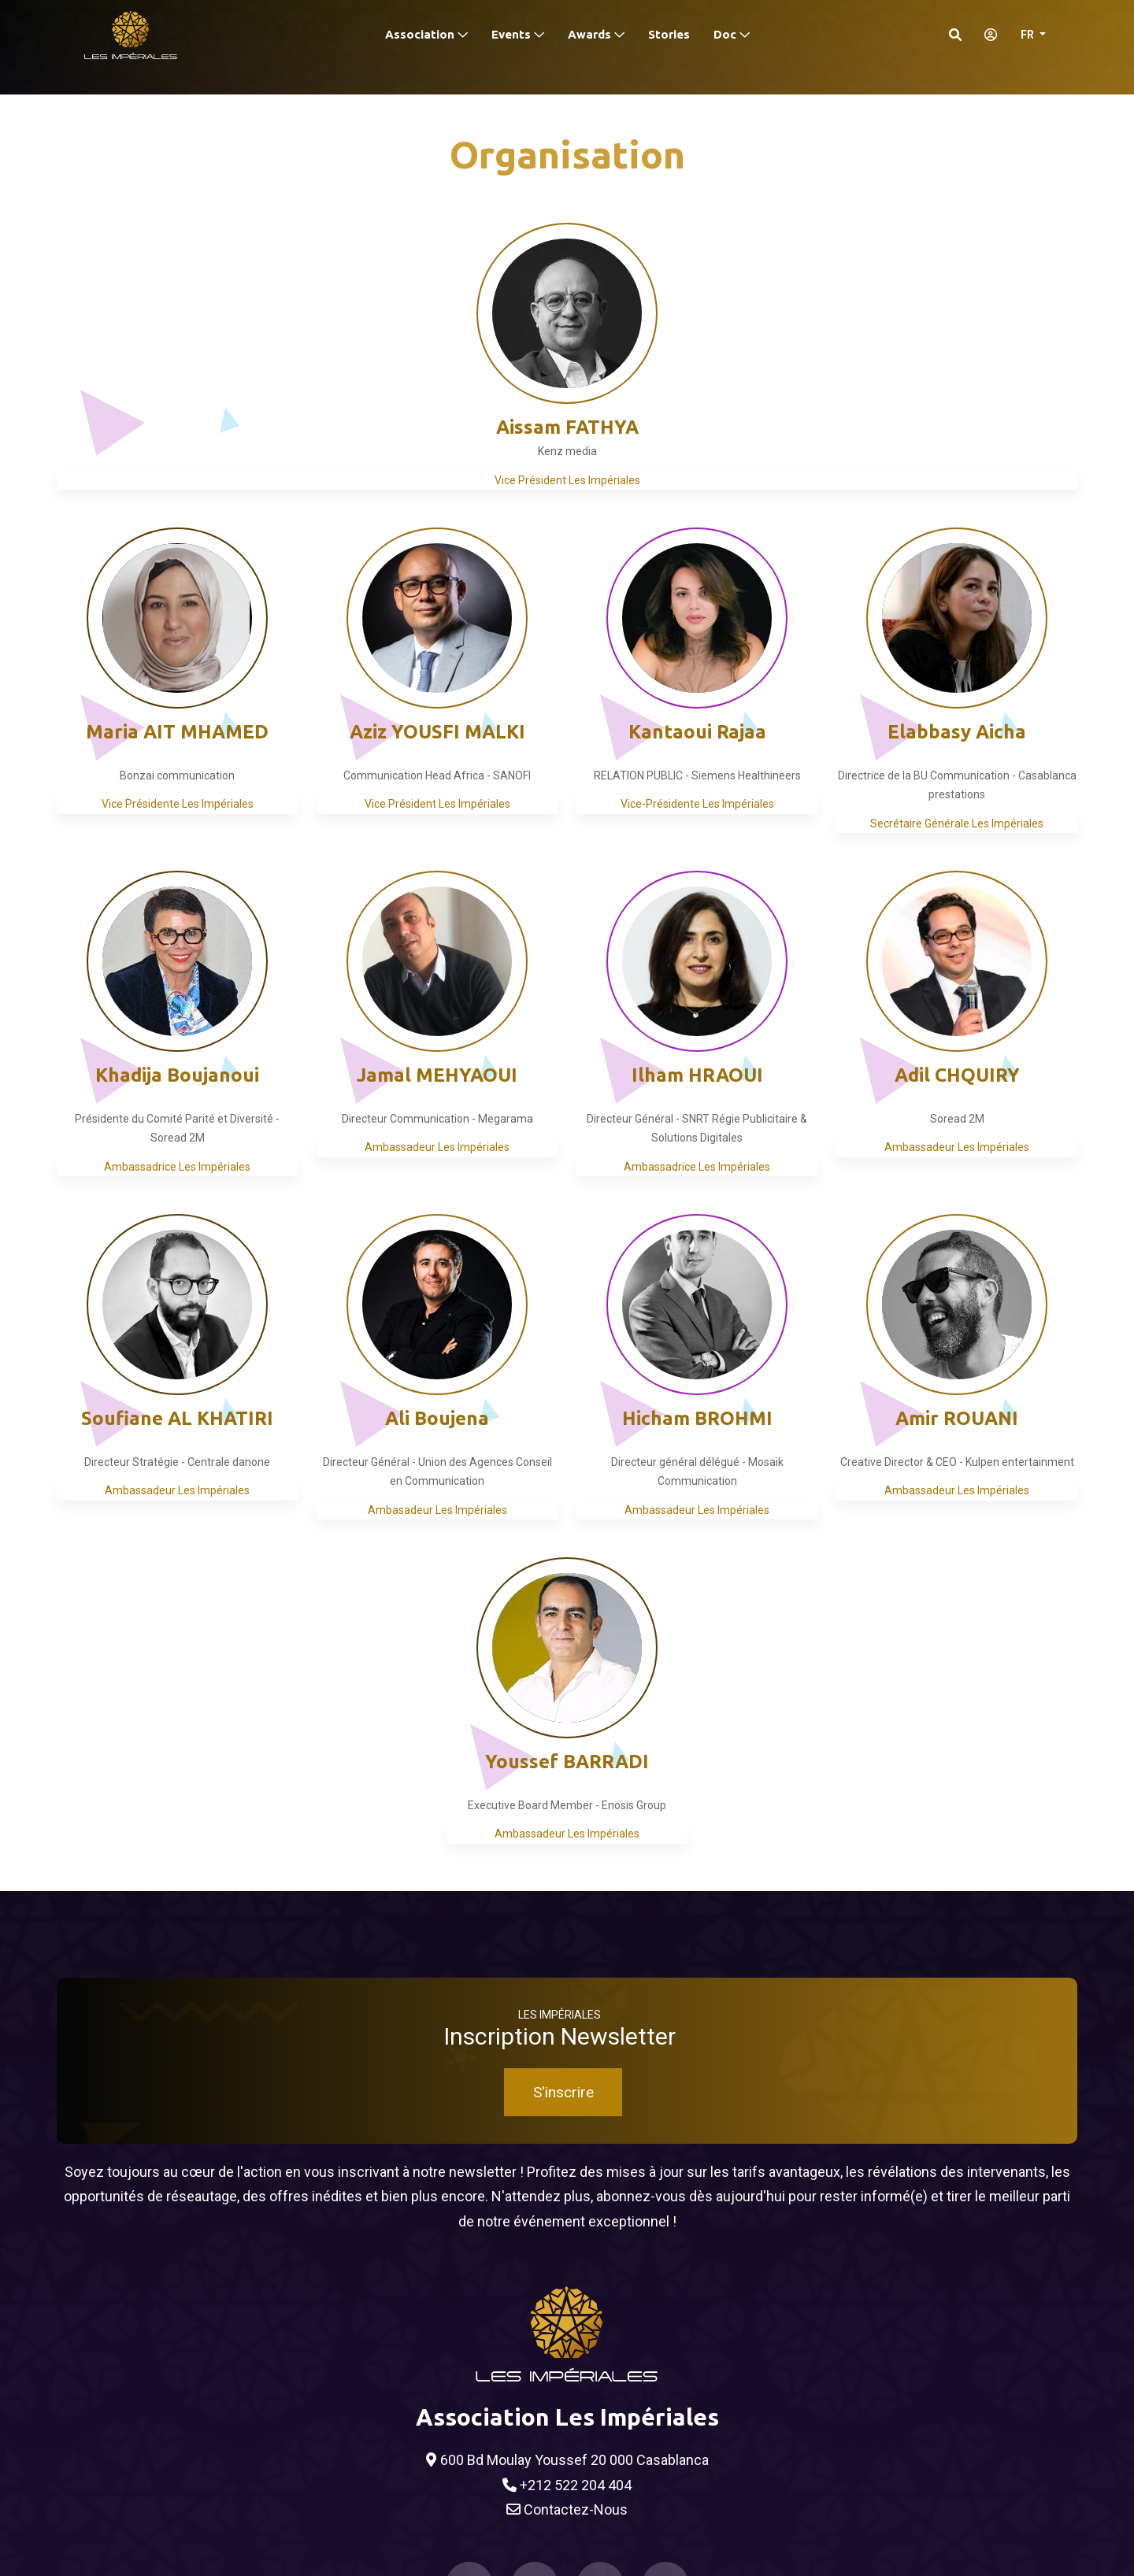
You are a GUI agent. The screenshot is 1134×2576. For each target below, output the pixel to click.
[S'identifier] (986, 35)
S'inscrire (563, 2092)
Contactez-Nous (567, 2509)
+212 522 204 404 (567, 2485)
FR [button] (1028, 34)
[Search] (955, 34)
